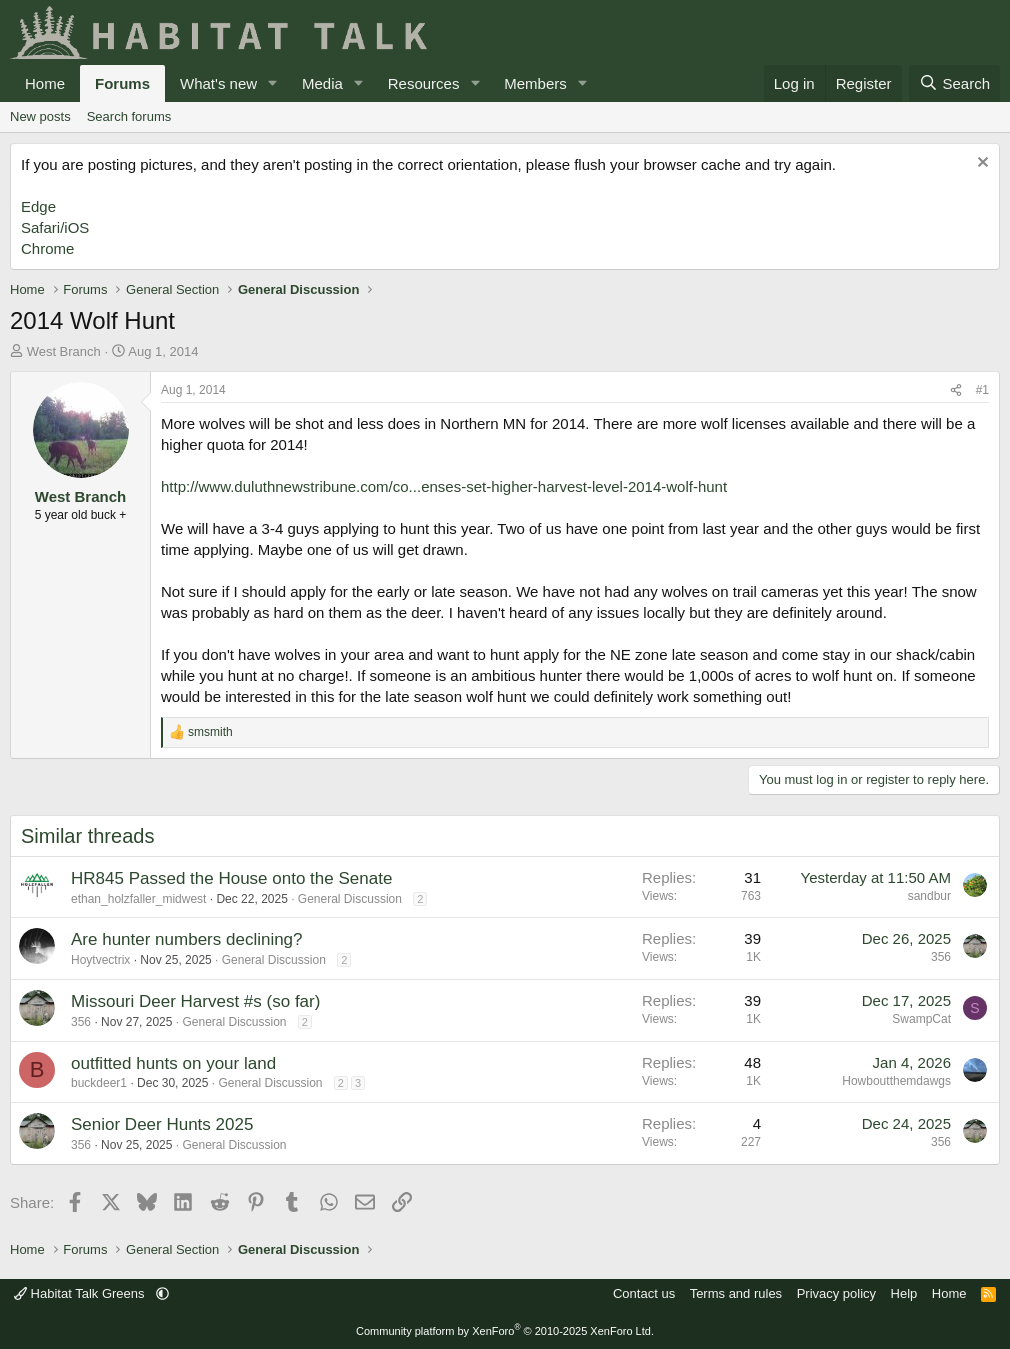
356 (941, 957)
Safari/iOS (55, 227)
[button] (273, 83)
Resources (424, 83)
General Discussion (350, 899)
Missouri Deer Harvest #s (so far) (195, 1001)
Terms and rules (736, 1293)
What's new (218, 83)
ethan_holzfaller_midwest (138, 899)
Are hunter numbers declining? (187, 939)
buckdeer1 (99, 1083)
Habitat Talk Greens (81, 1293)
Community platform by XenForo (505, 1331)
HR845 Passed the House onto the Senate (231, 878)
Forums (122, 83)
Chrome (47, 248)
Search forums (129, 116)
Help (904, 1293)
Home (45, 83)
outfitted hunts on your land (173, 1063)
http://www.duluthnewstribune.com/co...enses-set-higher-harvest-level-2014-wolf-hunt (444, 486)
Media (322, 83)
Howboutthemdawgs (896, 1081)
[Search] (954, 83)
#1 (982, 390)
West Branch (64, 351)
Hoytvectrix (100, 960)
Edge (38, 206)
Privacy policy (836, 1293)
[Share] (956, 390)
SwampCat (921, 1019)
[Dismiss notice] (980, 164)
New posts (40, 116)
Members (535, 83)
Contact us (644, 1293)
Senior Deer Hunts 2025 (162, 1124)
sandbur (929, 896)
